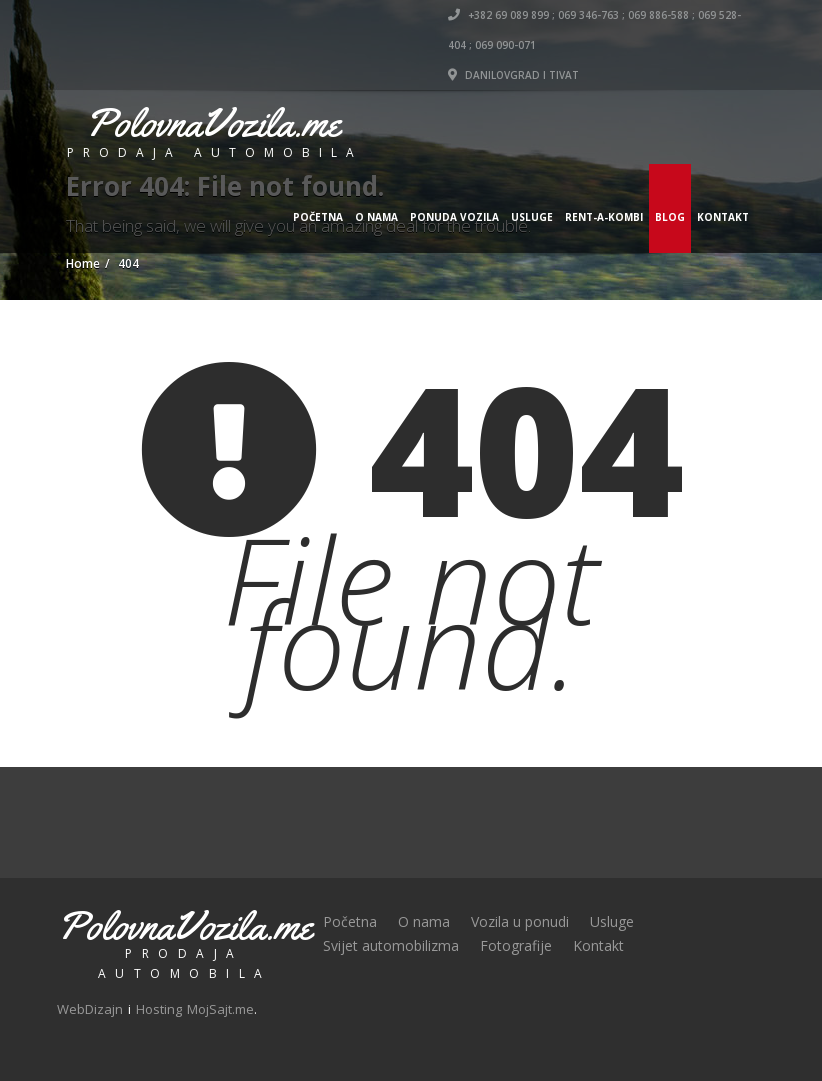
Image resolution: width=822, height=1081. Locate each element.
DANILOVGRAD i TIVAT (513, 75)
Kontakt (723, 217)
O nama (376, 217)
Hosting (159, 1009)
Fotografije (516, 945)
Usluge (532, 217)
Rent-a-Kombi (604, 217)
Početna (318, 217)
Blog (670, 217)
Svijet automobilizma (391, 945)
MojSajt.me (220, 1009)
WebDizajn (90, 1009)
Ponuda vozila (454, 217)
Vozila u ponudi (520, 921)
